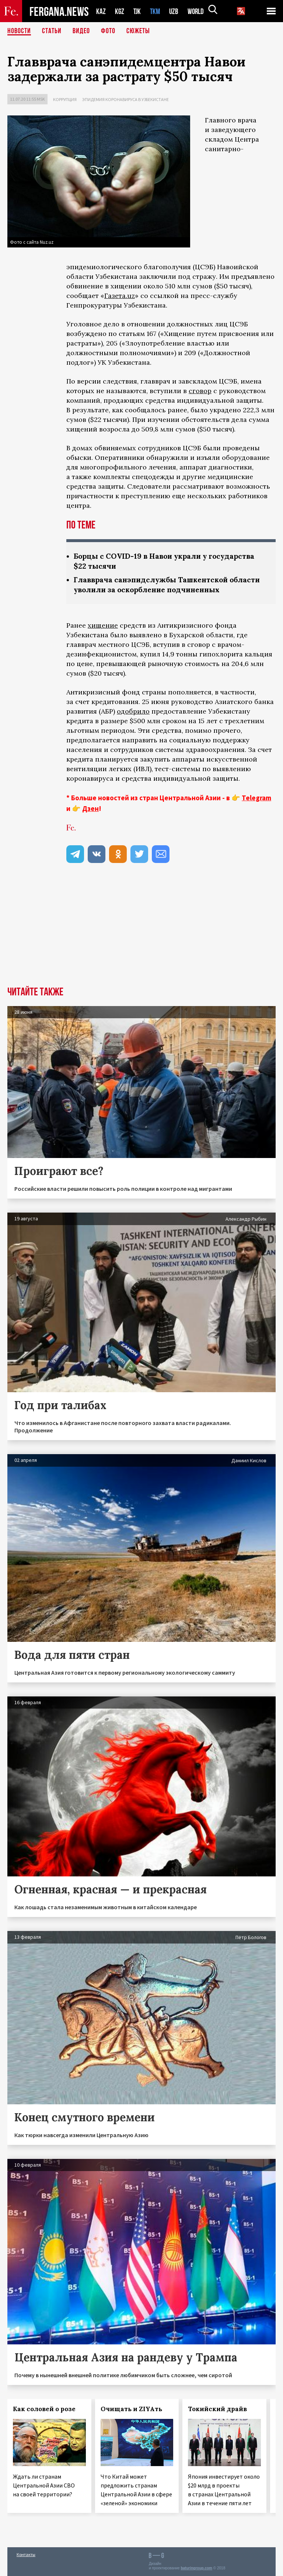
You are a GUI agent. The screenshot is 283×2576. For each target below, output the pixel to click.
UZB (176, 11)
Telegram (256, 797)
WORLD (198, 11)
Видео (81, 31)
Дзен (90, 808)
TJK (138, 11)
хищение (103, 625)
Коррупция (65, 99)
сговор (200, 390)
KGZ (120, 11)
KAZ (101, 11)
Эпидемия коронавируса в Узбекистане (125, 99)
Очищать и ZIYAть (131, 2409)
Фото (108, 31)
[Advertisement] (141, 931)
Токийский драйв (217, 2409)
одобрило (133, 711)
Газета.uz (119, 295)
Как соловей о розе (44, 2409)
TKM (156, 11)
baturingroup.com (196, 2568)
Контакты (26, 2554)
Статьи (52, 31)
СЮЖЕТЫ (138, 31)
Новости (19, 31)
